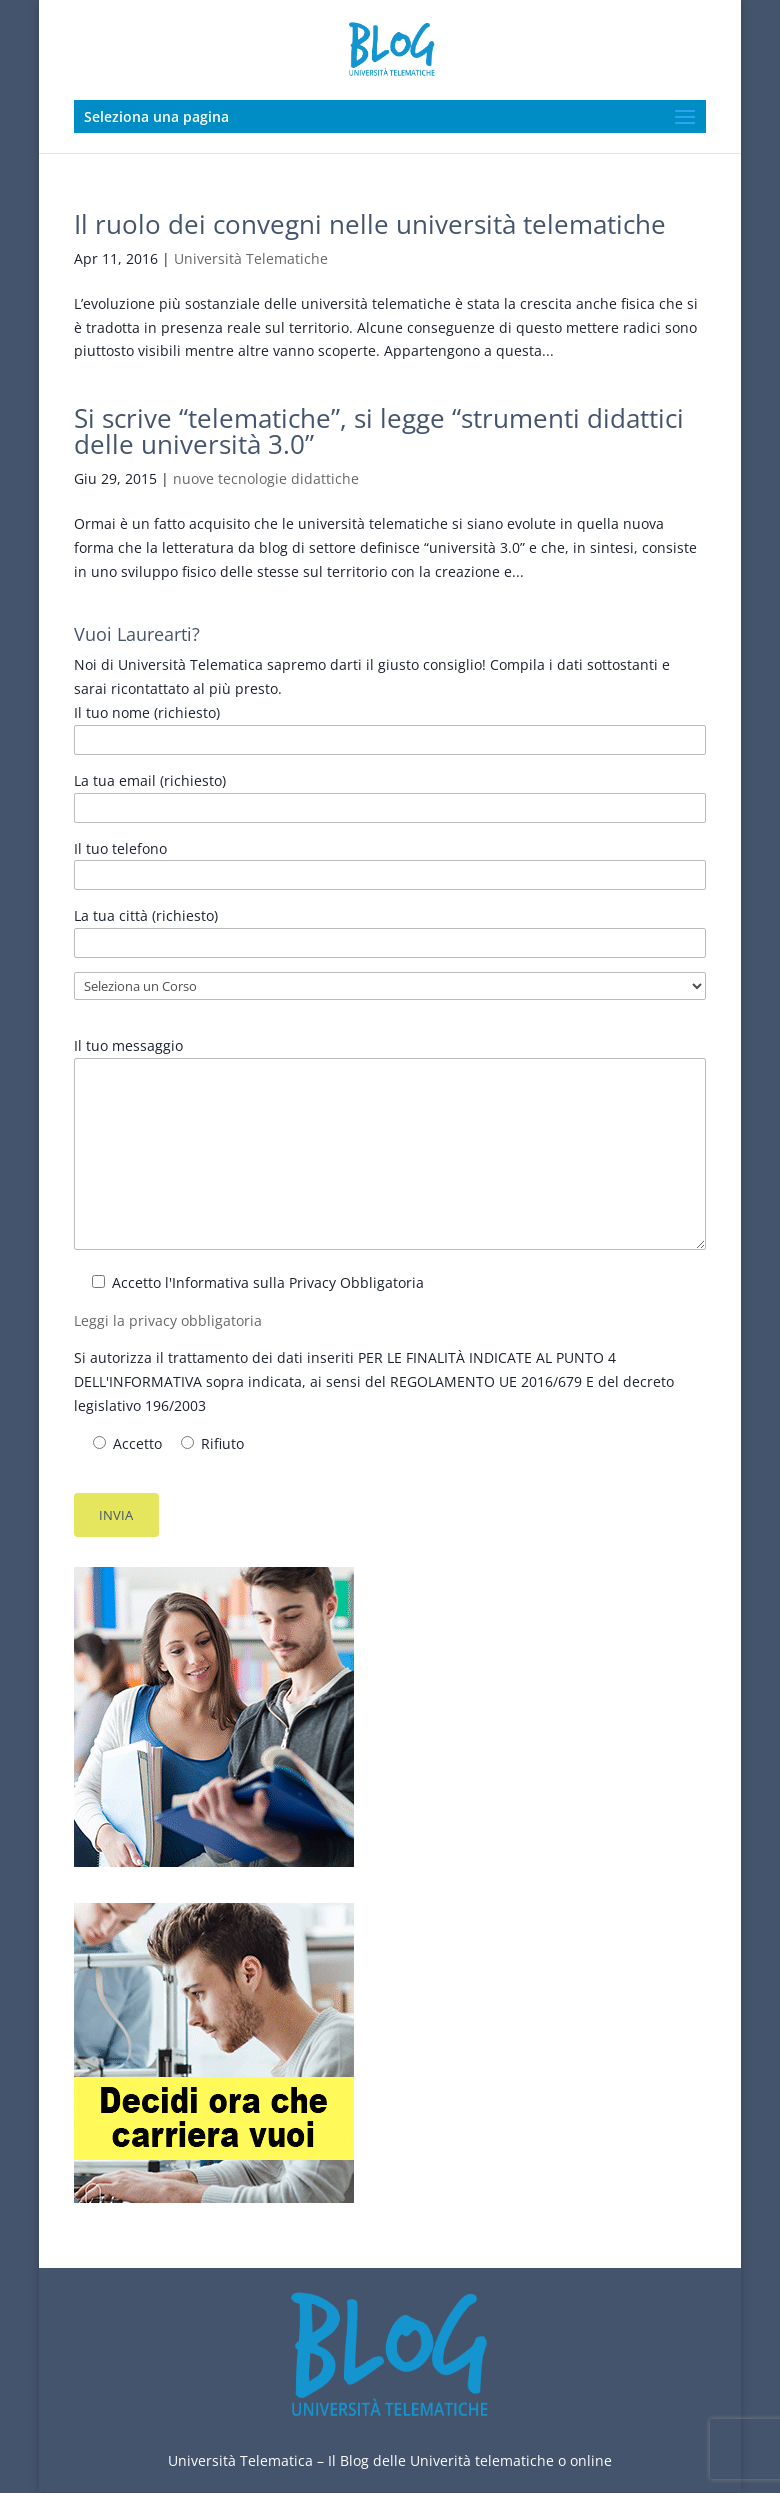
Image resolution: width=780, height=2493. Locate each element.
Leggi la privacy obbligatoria (168, 1320)
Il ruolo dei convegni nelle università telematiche (370, 224)
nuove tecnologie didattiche (266, 478)
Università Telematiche (251, 258)
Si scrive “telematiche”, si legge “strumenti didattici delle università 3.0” (379, 431)
